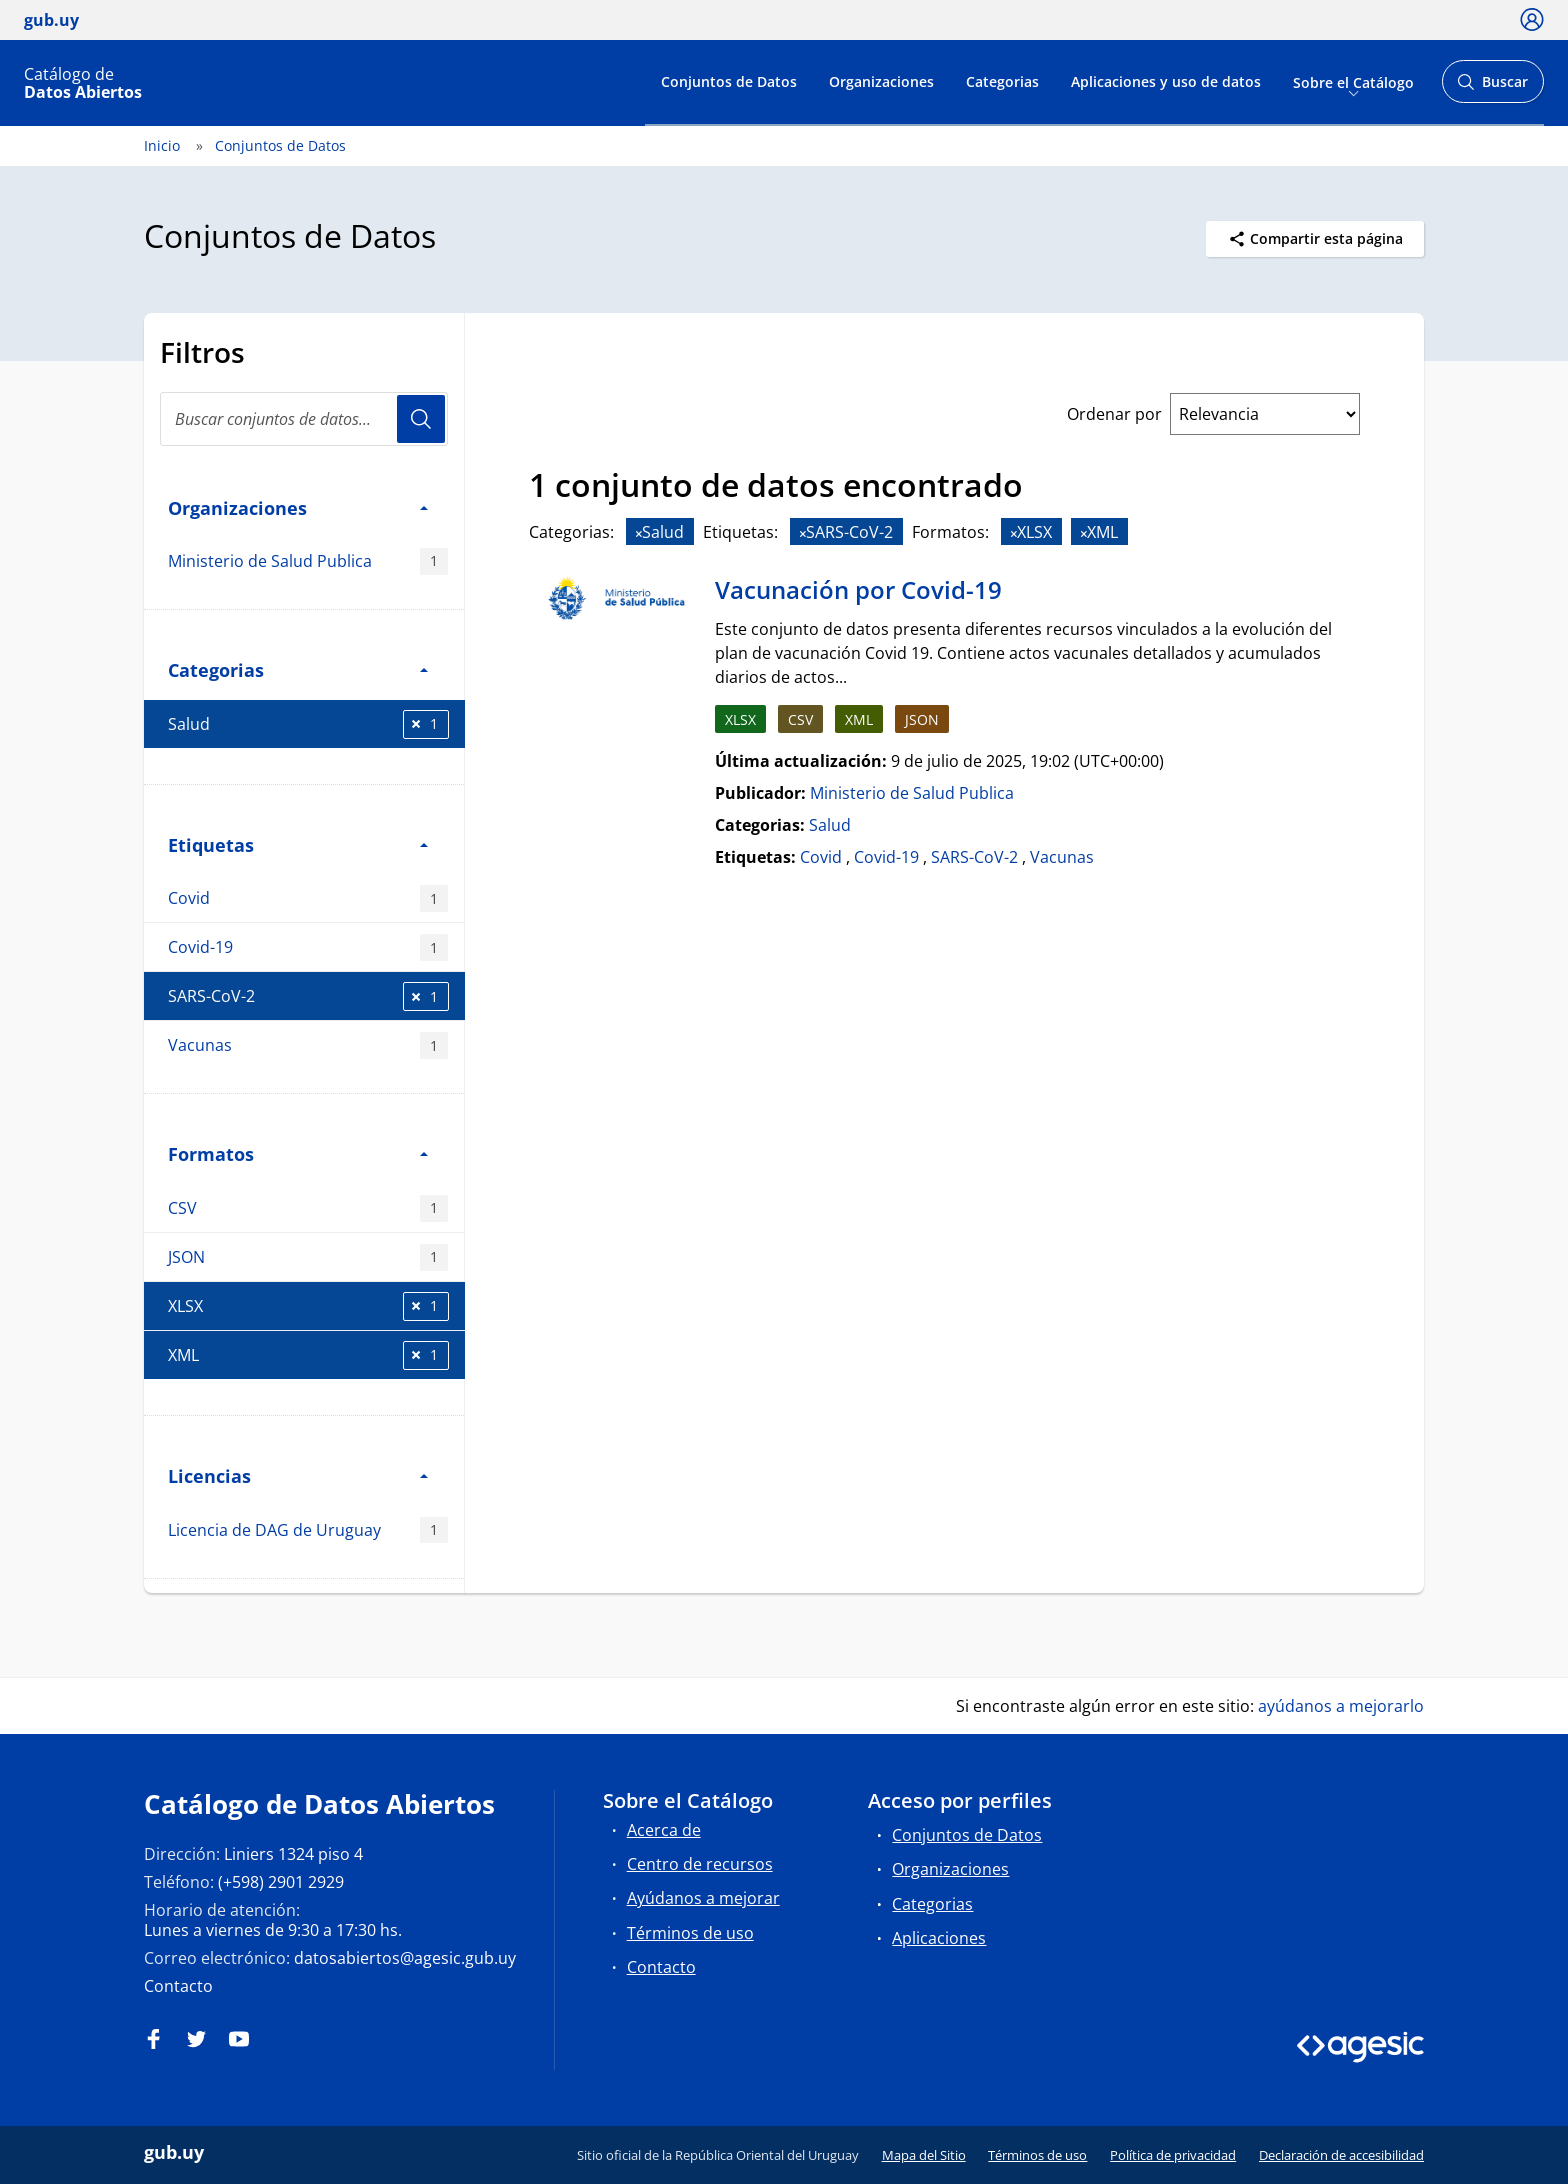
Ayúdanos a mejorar (703, 1898)
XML (308, 1355)
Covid (308, 898)
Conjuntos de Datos (729, 81)
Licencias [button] (298, 1475)
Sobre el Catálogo (1353, 81)
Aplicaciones (939, 1938)
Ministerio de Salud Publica (308, 561)
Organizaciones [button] (298, 507)
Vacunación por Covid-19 (858, 589)
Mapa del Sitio (924, 2155)
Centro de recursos (700, 1864)
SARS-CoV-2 (308, 996)
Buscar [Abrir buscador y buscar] (1492, 87)
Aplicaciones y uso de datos (1166, 81)
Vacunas (308, 1045)
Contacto (178, 1986)
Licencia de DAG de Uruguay (308, 1530)
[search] (304, 419)
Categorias (1002, 81)
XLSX (308, 1306)
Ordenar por (1114, 414)
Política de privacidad (1173, 2155)
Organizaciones (881, 81)
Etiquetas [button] (298, 844)
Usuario (421, 419)
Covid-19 (308, 947)
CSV (308, 1208)
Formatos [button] (298, 1153)
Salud (308, 724)
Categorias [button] (298, 669)
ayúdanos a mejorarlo (1341, 1706)
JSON (308, 1257)
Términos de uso (690, 1933)
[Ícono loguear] (1532, 19)
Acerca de (664, 1830)
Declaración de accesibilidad (1341, 2155)
